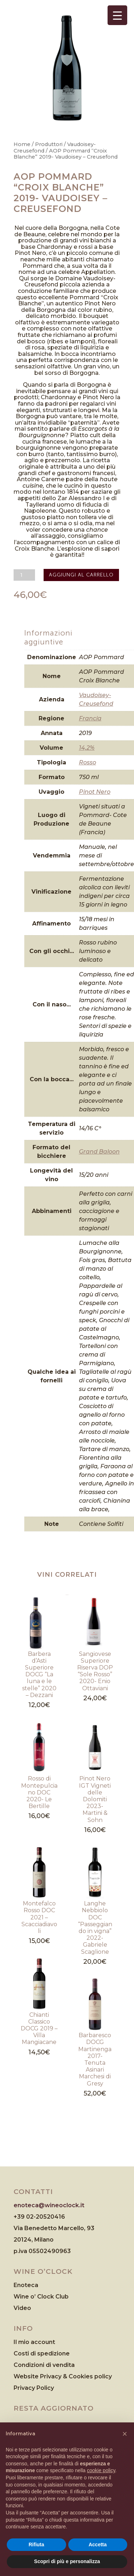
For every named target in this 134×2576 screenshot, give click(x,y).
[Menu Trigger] (117, 15)
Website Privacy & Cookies (54, 2376)
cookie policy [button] (101, 2470)
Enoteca (26, 2285)
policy (103, 2376)
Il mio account (34, 2342)
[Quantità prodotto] (24, 575)
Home (22, 144)
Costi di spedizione (42, 2353)
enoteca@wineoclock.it (49, 2205)
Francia (90, 718)
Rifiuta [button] (36, 2544)
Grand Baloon (99, 1151)
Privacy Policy (34, 2387)
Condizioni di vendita (44, 2365)
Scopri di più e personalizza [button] (67, 2561)
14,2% (87, 747)
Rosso (87, 762)
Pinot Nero (94, 791)
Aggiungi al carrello (81, 575)
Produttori (49, 144)
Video (22, 2308)
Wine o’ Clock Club (41, 2296)
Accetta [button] (98, 2544)
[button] (124, 2434)
